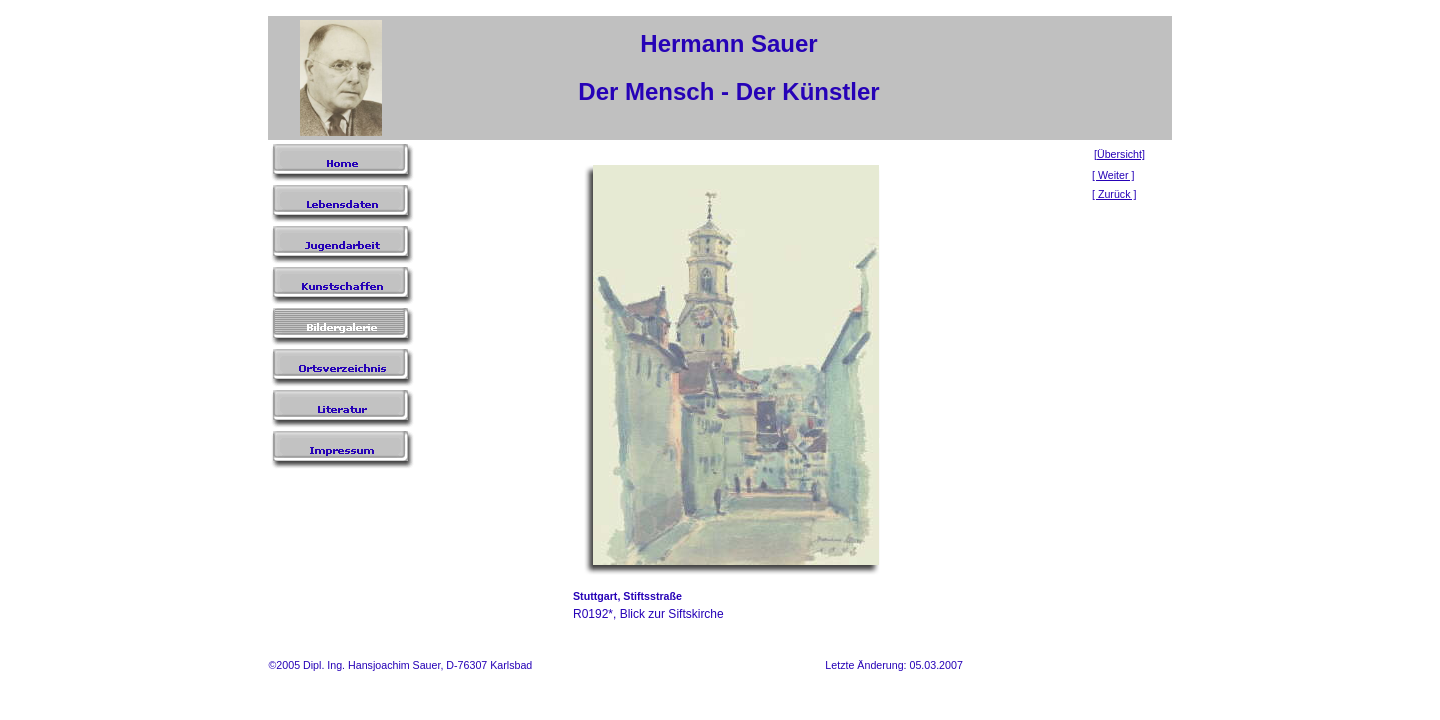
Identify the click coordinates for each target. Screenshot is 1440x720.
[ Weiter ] (1113, 175)
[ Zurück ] (1114, 194)
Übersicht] (1121, 154)
